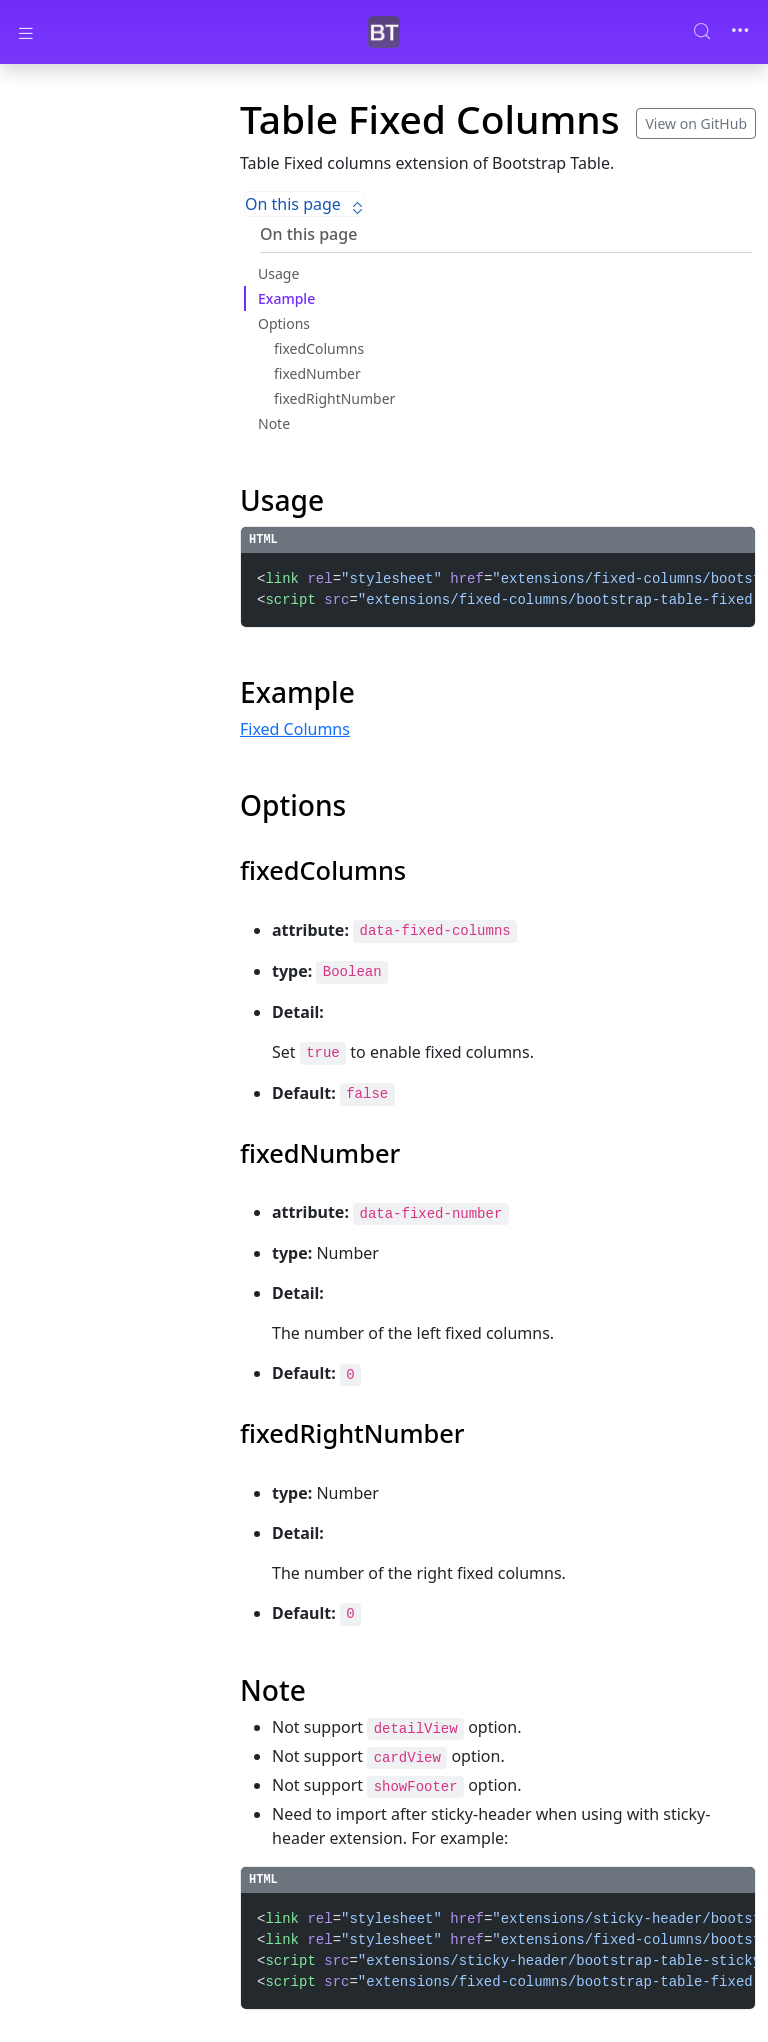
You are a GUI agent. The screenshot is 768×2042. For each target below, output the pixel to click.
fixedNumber (317, 373)
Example (286, 298)
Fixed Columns (295, 729)
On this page (305, 204)
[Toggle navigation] (740, 32)
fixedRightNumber (334, 398)
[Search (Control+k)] (710, 31)
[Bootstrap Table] (384, 32)
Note (274, 423)
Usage (278, 273)
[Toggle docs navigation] (26, 32)
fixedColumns (319, 348)
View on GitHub (696, 123)
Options (284, 323)
